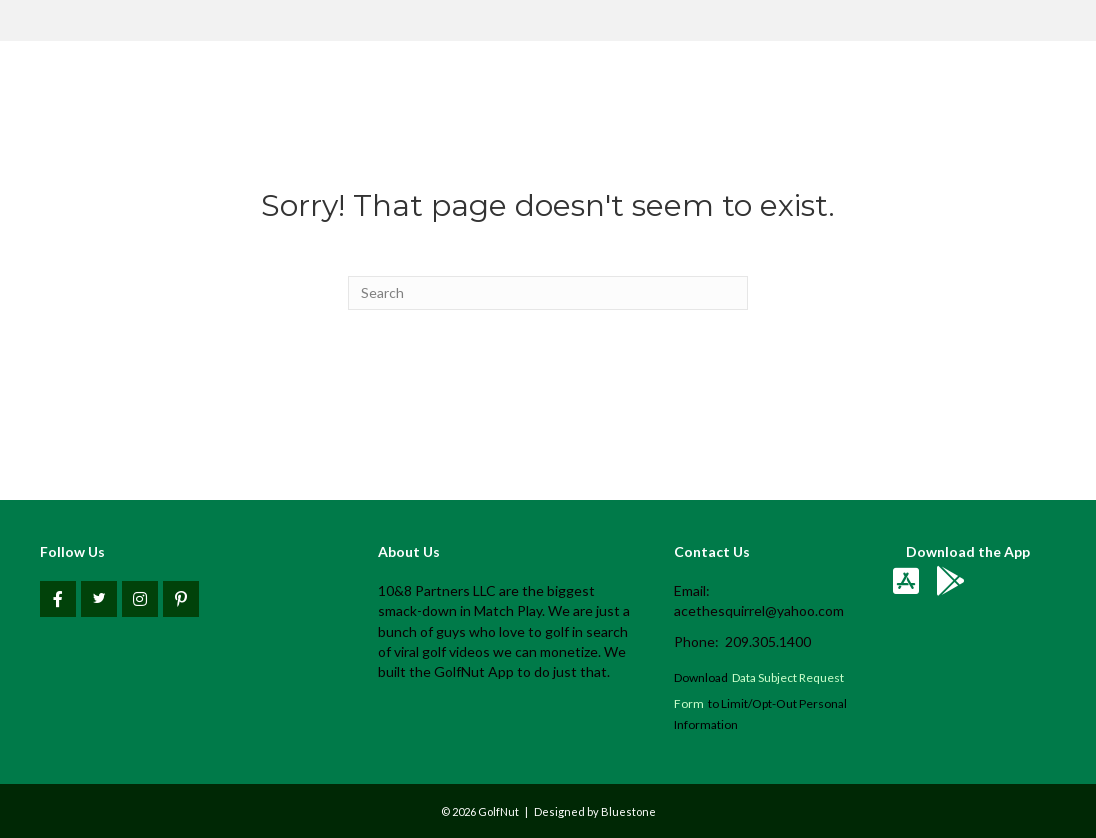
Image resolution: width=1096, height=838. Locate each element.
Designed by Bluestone (595, 811)
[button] (58, 599)
